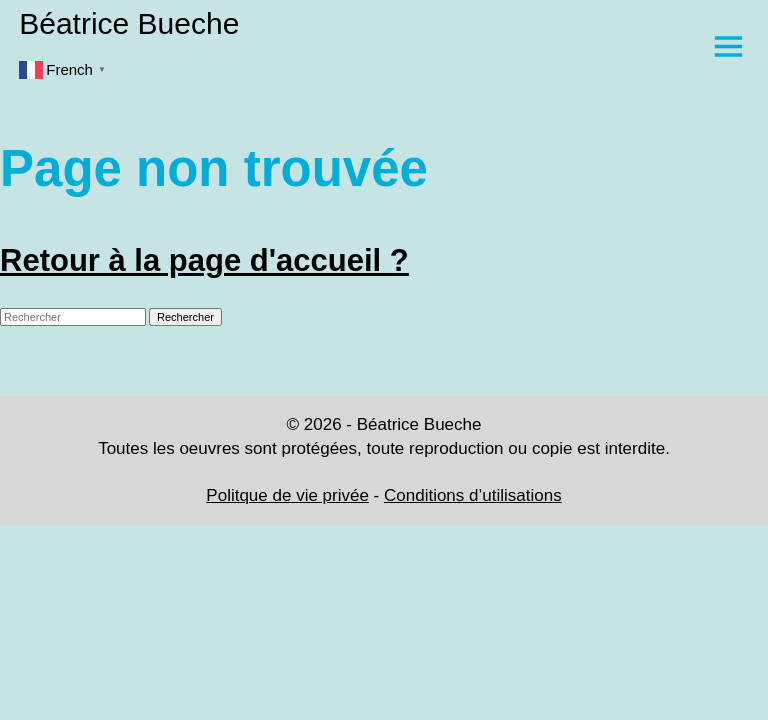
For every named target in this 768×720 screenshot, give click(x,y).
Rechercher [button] (185, 317)
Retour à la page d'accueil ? (204, 260)
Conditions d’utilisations (473, 495)
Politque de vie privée (287, 495)
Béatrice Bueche (129, 23)
